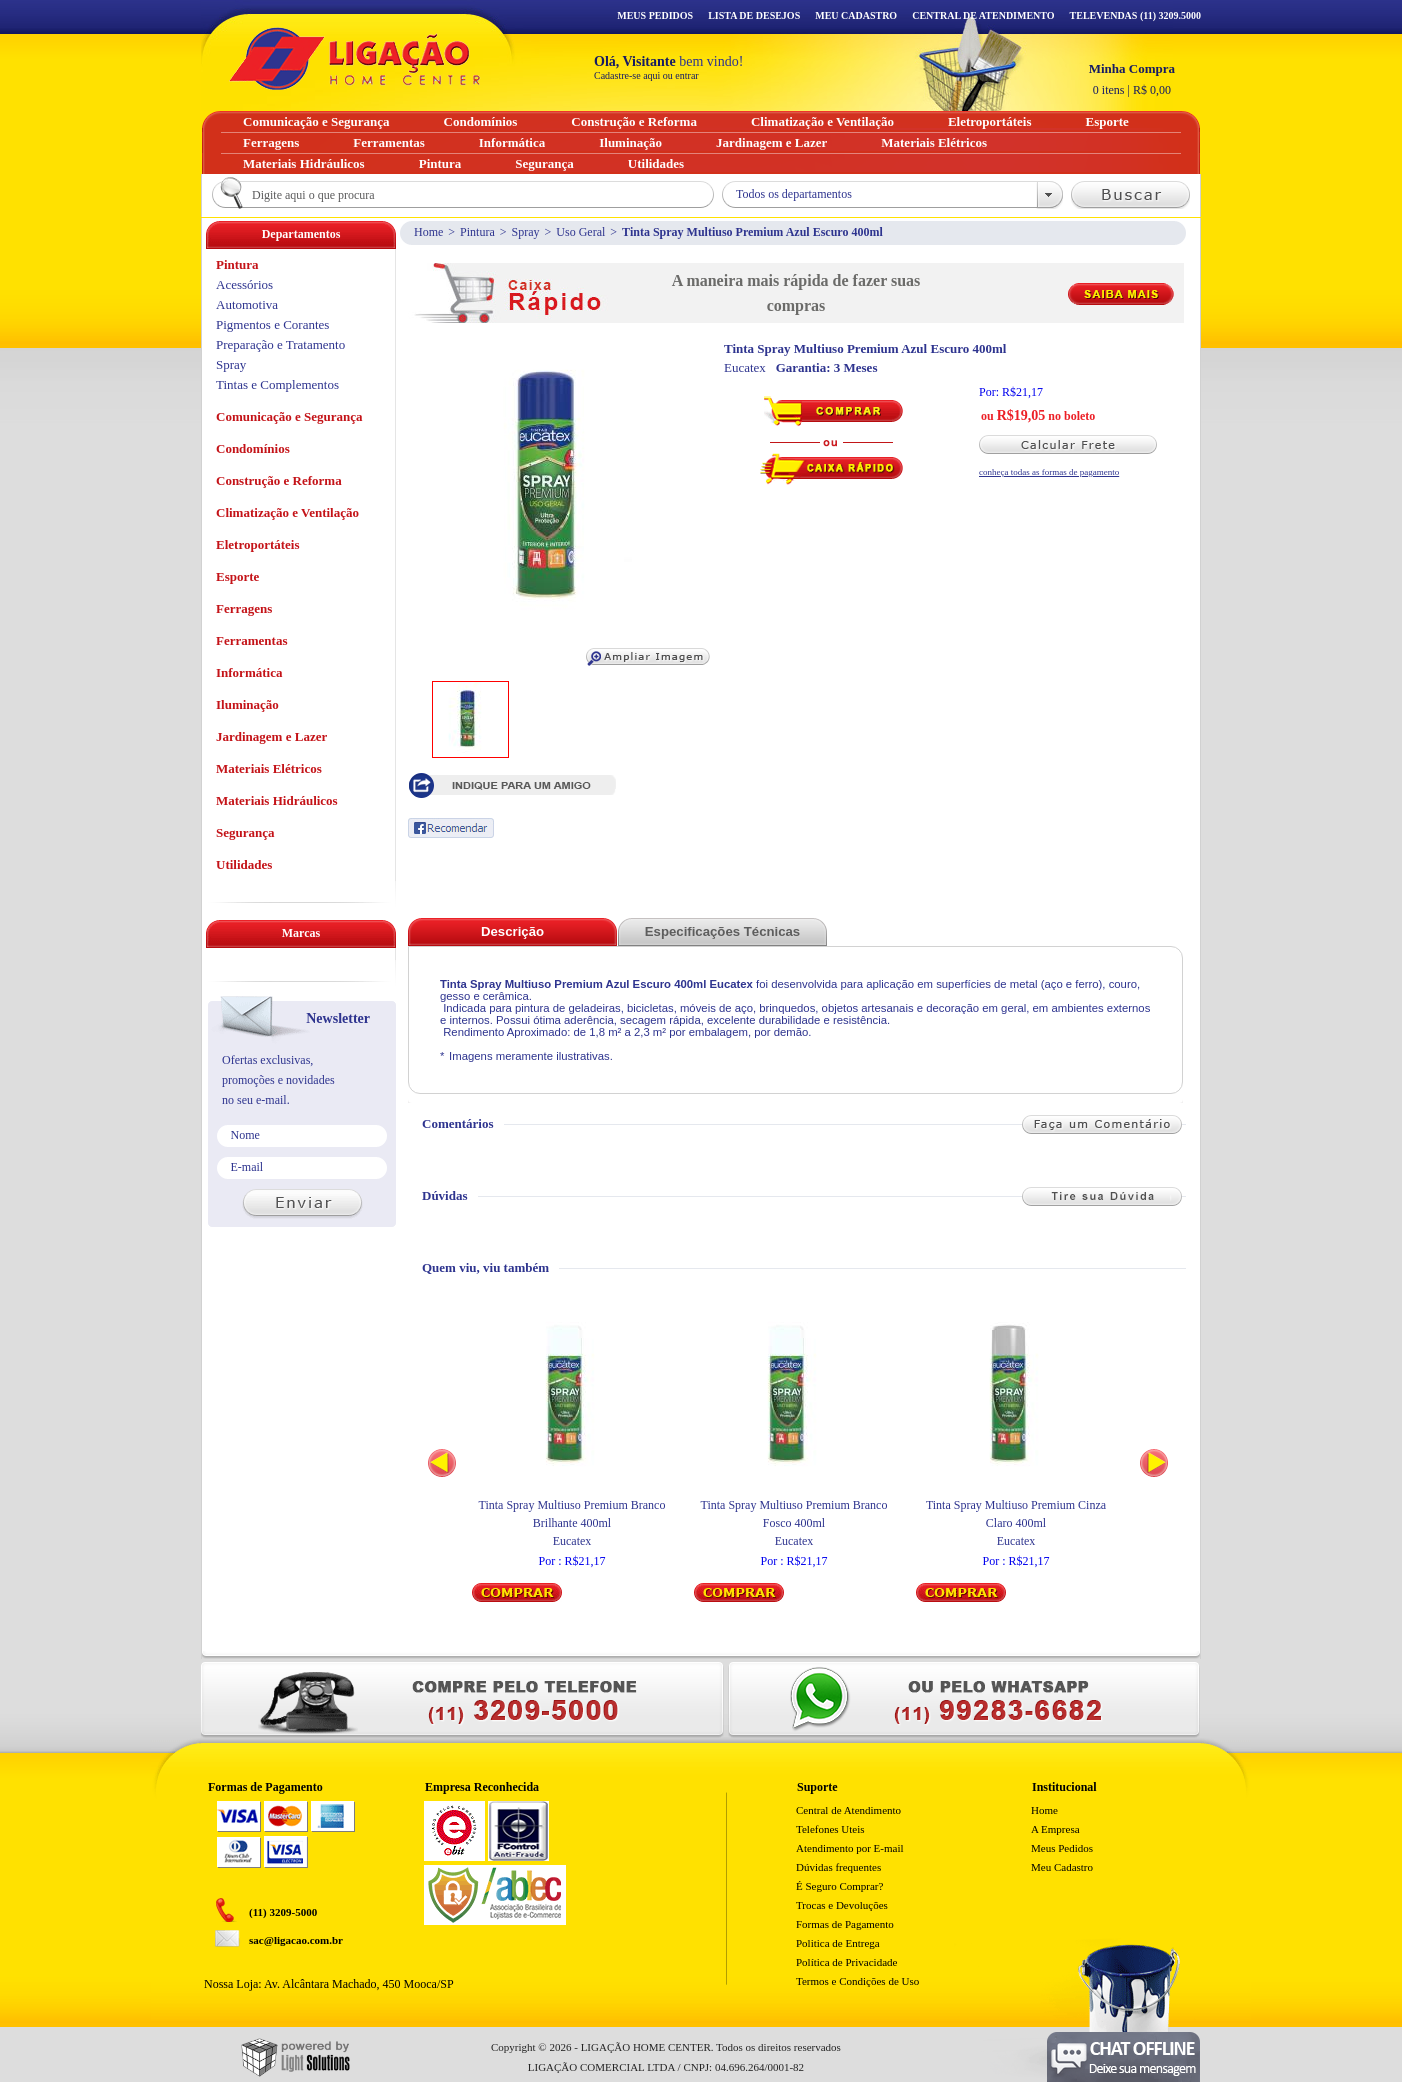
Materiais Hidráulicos (277, 800)
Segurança (245, 832)
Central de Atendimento (848, 1810)
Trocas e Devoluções (842, 1905)
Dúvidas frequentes (838, 1867)
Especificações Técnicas (722, 931)
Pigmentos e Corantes (272, 324)
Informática (249, 672)
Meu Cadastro (856, 15)
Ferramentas (251, 640)
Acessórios (244, 284)
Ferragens (244, 608)
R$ (1132, 79)
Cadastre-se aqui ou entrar (646, 75)
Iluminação (247, 704)
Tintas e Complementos (277, 384)
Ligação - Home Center (355, 58)
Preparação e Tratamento (280, 344)
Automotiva (247, 304)
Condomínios (253, 448)
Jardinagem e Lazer (271, 736)
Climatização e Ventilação (287, 512)
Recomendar (451, 828)
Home (428, 232)
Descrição (512, 931)
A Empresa (1055, 1829)
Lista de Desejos (754, 15)
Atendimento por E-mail (850, 1848)
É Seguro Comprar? (839, 1886)
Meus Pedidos (655, 15)
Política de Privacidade (846, 1962)
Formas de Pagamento (845, 1924)
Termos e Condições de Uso (857, 1981)
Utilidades (244, 864)
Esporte (237, 576)
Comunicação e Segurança (289, 416)
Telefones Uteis (830, 1829)
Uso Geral (580, 232)
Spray (526, 232)
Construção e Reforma (279, 480)
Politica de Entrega (838, 1943)
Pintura (477, 232)
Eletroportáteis (258, 544)
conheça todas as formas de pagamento (1049, 472)
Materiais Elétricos (269, 768)
